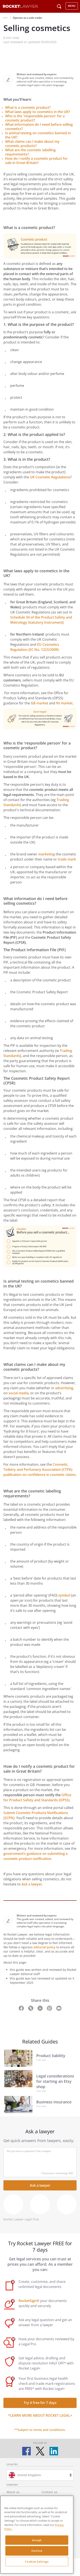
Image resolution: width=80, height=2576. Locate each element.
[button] (5, 18)
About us (13, 2492)
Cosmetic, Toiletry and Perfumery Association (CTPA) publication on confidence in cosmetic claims (39, 1469)
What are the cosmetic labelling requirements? (30, 152)
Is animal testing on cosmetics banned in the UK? (38, 135)
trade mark (67, 859)
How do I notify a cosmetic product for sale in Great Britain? (36, 160)
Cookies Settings (37, 2561)
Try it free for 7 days (40, 2402)
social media (19, 1393)
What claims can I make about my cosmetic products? (32, 143)
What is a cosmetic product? (28, 107)
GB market (39, 703)
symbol (64, 1595)
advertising (64, 1388)
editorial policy (44, 1947)
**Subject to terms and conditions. (40, 2430)
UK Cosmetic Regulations (50, 477)
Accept (37, 2540)
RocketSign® (29, 2300)
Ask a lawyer (32, 1884)
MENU (72, 6)
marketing (46, 854)
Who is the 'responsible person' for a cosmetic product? (35, 118)
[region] (37, 2534)
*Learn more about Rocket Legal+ (40, 2415)
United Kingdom (29, 2475)
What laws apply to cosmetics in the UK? (37, 111)
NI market (64, 703)
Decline (36, 2551)
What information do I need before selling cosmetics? (39, 126)
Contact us (49, 2492)
